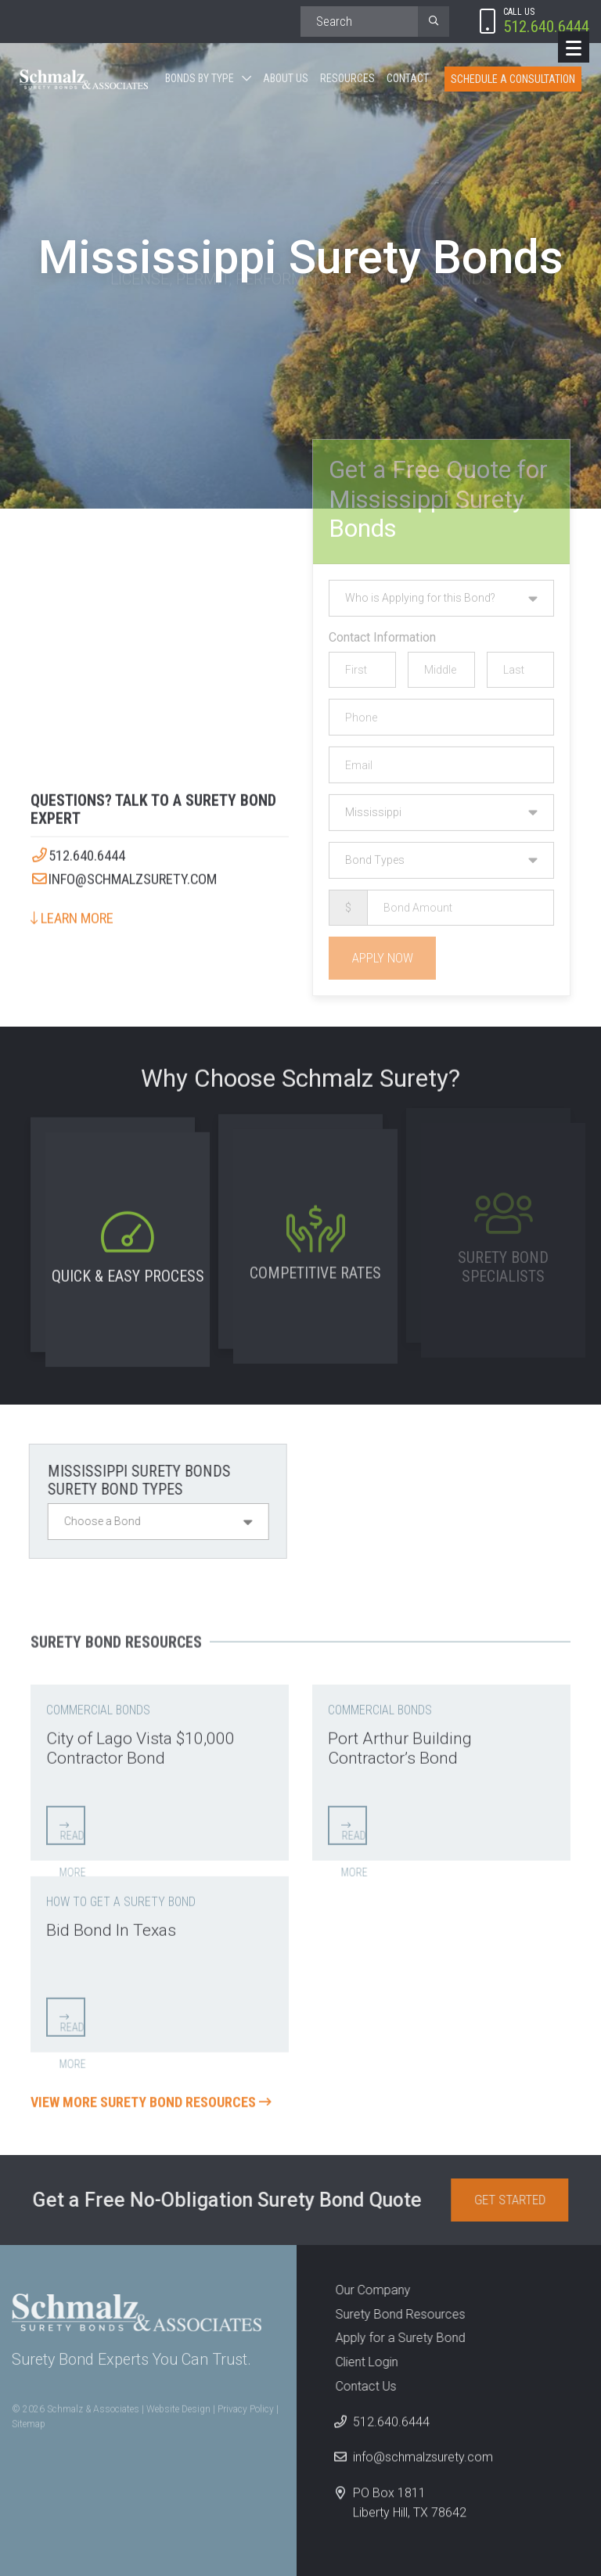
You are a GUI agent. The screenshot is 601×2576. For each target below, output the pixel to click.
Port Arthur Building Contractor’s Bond (400, 1738)
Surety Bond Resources (390, 2314)
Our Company (363, 2290)
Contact (408, 78)
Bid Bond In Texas (111, 1920)
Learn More (72, 909)
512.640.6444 (78, 846)
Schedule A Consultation (513, 79)
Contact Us (356, 2386)
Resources (347, 78)
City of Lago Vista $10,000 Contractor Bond (140, 1738)
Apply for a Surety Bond (390, 2337)
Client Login (357, 2362)
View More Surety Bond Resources (151, 2093)
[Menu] (573, 47)
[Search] (359, 21)
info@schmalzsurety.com (124, 870)
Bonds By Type (199, 78)
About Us (285, 78)
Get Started (519, 2199)
